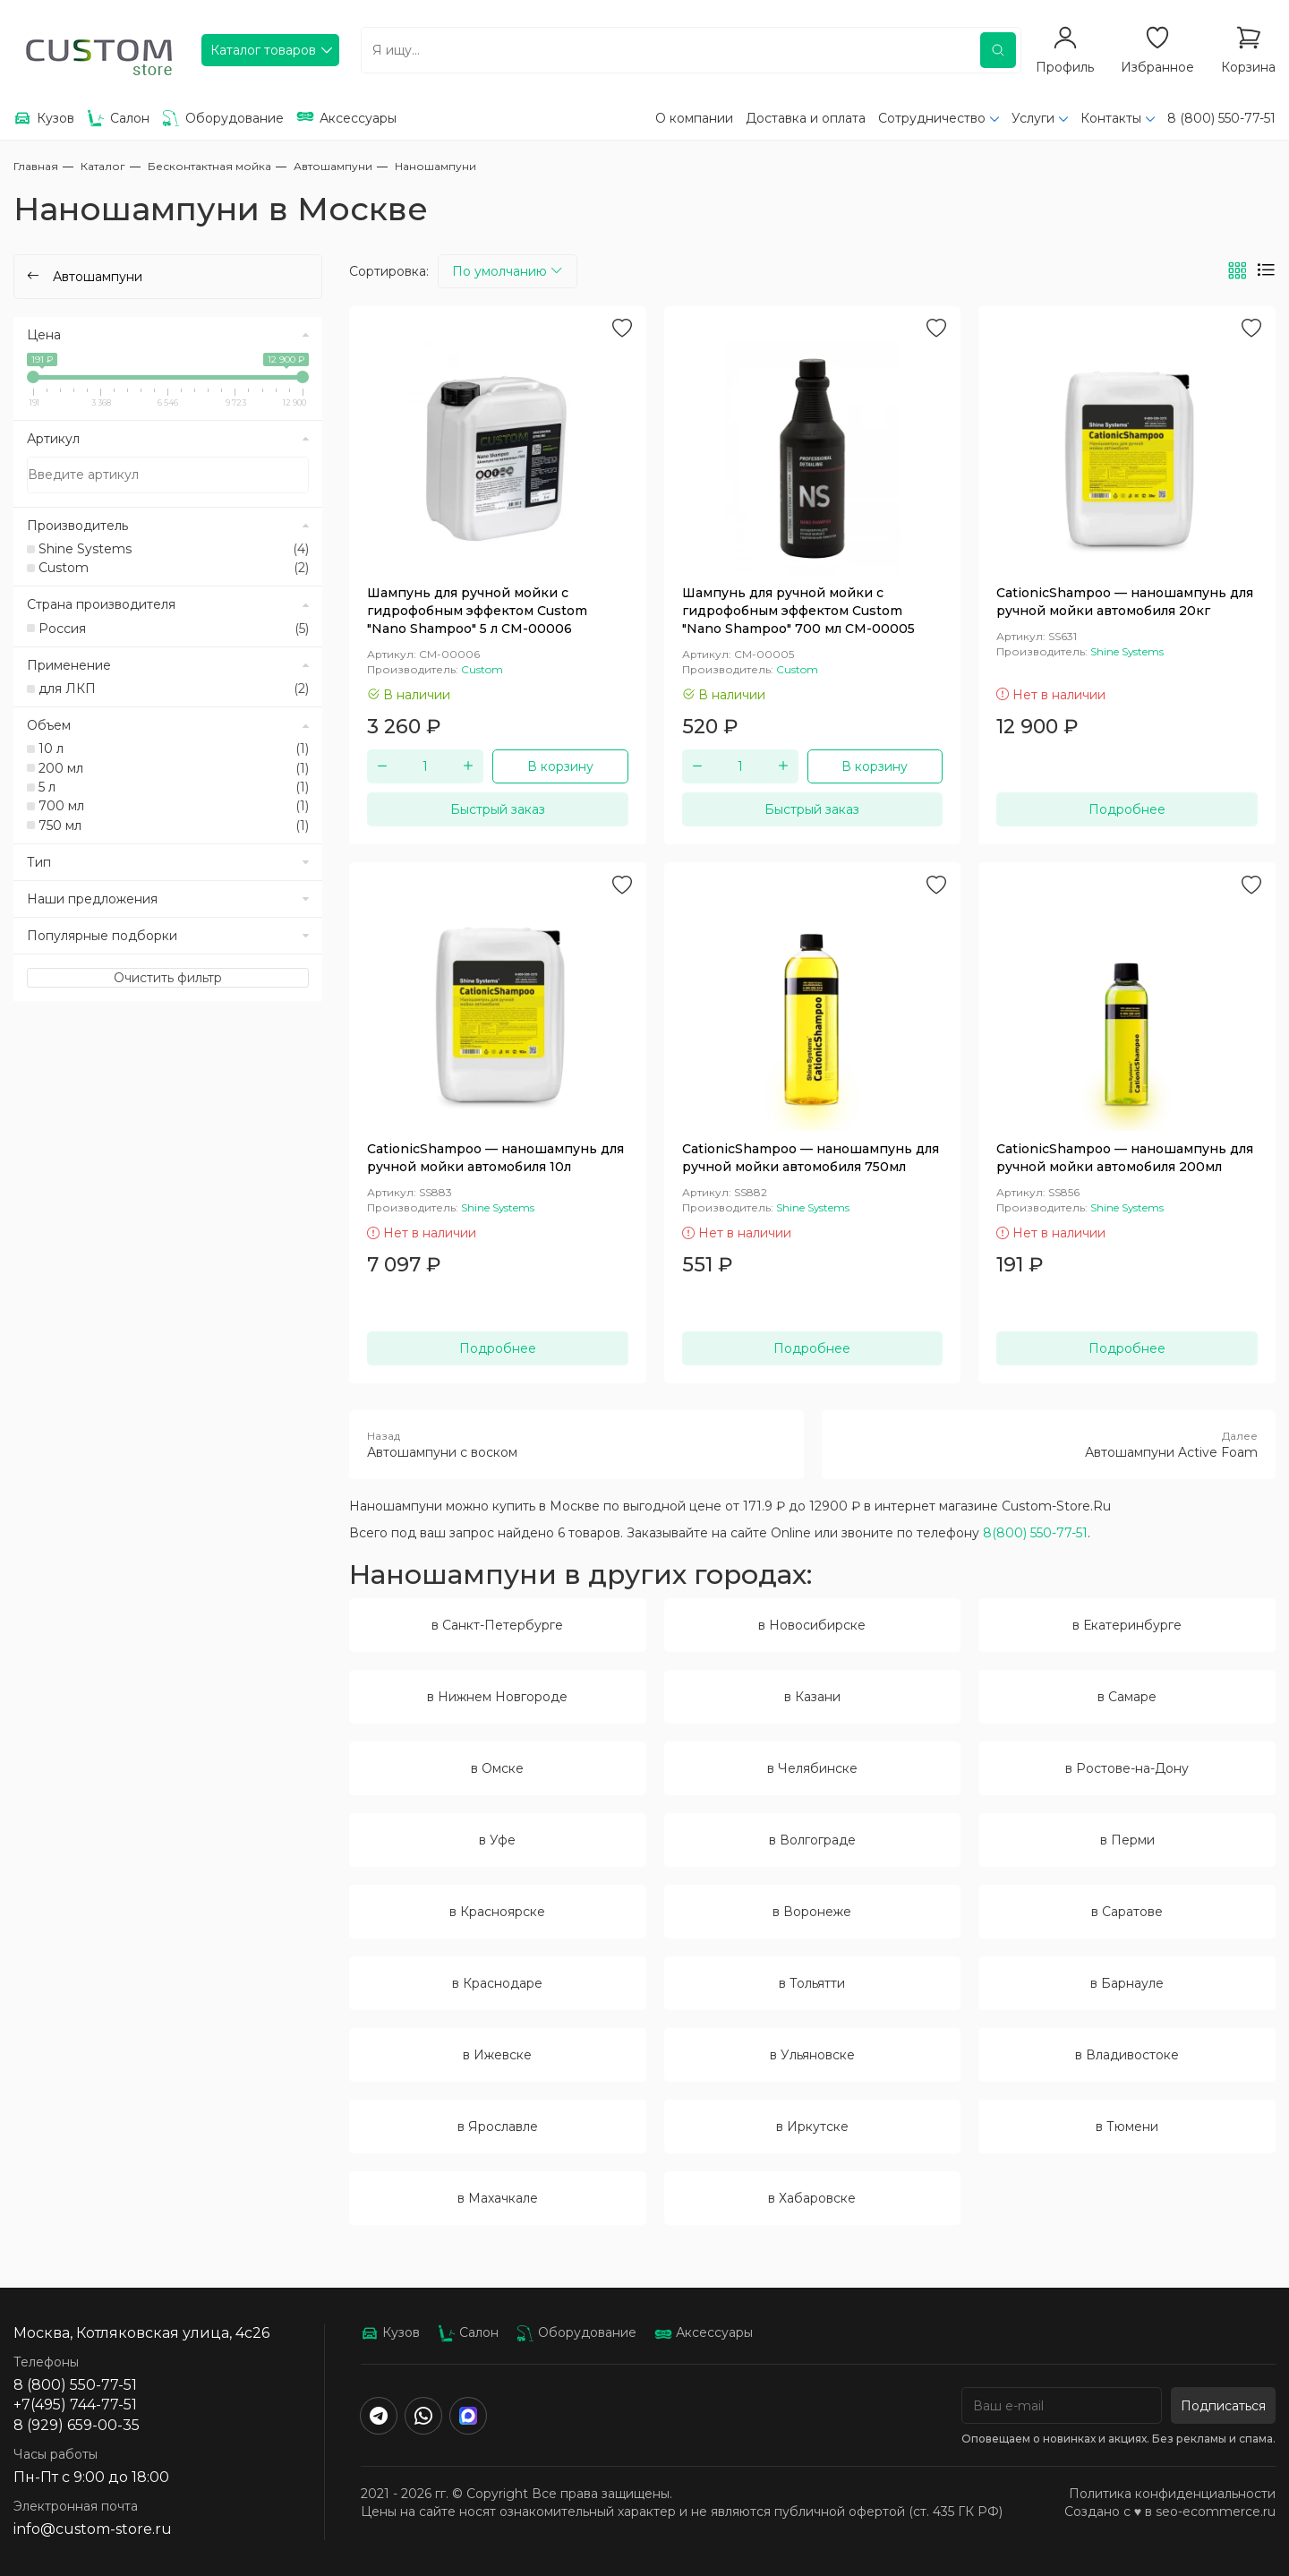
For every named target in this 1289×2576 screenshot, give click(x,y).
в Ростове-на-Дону (1127, 1768)
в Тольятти (812, 1983)
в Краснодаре (497, 1983)
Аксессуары (703, 2332)
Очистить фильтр (168, 978)
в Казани (812, 1697)
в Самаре (1127, 1697)
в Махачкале (497, 2198)
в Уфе (497, 1840)
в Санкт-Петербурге (497, 1625)
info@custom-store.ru (92, 2528)
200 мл (173, 768)
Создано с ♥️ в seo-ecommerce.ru (1170, 2511)
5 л (173, 787)
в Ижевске (497, 2055)
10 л (173, 748)
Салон (468, 2332)
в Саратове (1127, 1912)
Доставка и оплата (806, 118)
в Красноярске (497, 1912)
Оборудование (576, 2332)
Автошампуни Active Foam (1049, 1444)
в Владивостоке (1127, 2055)
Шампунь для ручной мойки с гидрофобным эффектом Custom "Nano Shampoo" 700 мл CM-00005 (798, 611)
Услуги (1033, 118)
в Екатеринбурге (1127, 1625)
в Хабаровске (812, 2198)
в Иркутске (812, 2126)
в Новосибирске (812, 1625)
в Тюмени (1127, 2126)
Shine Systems (173, 548)
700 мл (173, 805)
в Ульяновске (812, 2055)
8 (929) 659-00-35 (76, 2425)
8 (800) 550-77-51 (1221, 118)
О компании (694, 118)
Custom (173, 567)
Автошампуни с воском (576, 1444)
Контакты (1110, 118)
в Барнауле (1127, 1983)
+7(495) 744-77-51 (75, 2404)
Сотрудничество (932, 118)
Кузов (390, 2332)
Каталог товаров (263, 50)
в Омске (497, 1768)
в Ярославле (497, 2126)
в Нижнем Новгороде (497, 1697)
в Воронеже (812, 1912)
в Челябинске (812, 1768)
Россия (173, 628)
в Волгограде (812, 1840)
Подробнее (1126, 809)
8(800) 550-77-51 (1035, 1533)
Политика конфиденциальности (1172, 2494)
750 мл (173, 825)
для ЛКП (173, 688)
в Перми (1127, 1840)
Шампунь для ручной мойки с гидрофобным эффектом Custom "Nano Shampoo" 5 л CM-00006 (477, 611)
